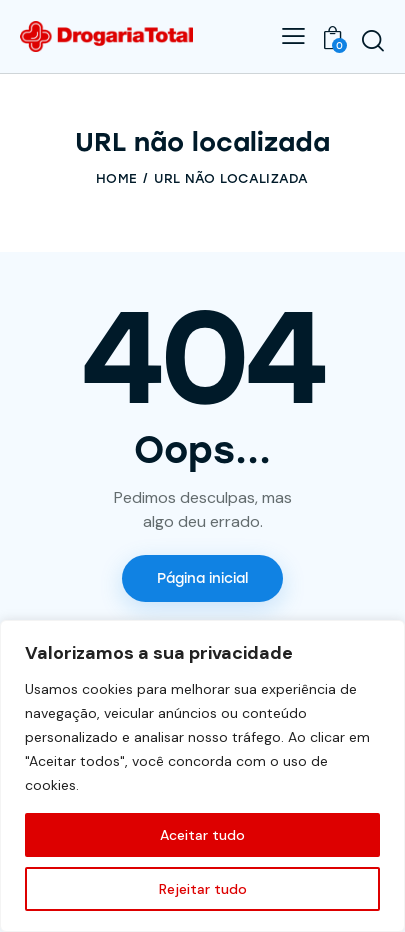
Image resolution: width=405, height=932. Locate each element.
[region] (202, 776)
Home (116, 178)
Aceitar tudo (202, 835)
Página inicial (202, 578)
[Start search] (373, 40)
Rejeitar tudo (203, 889)
